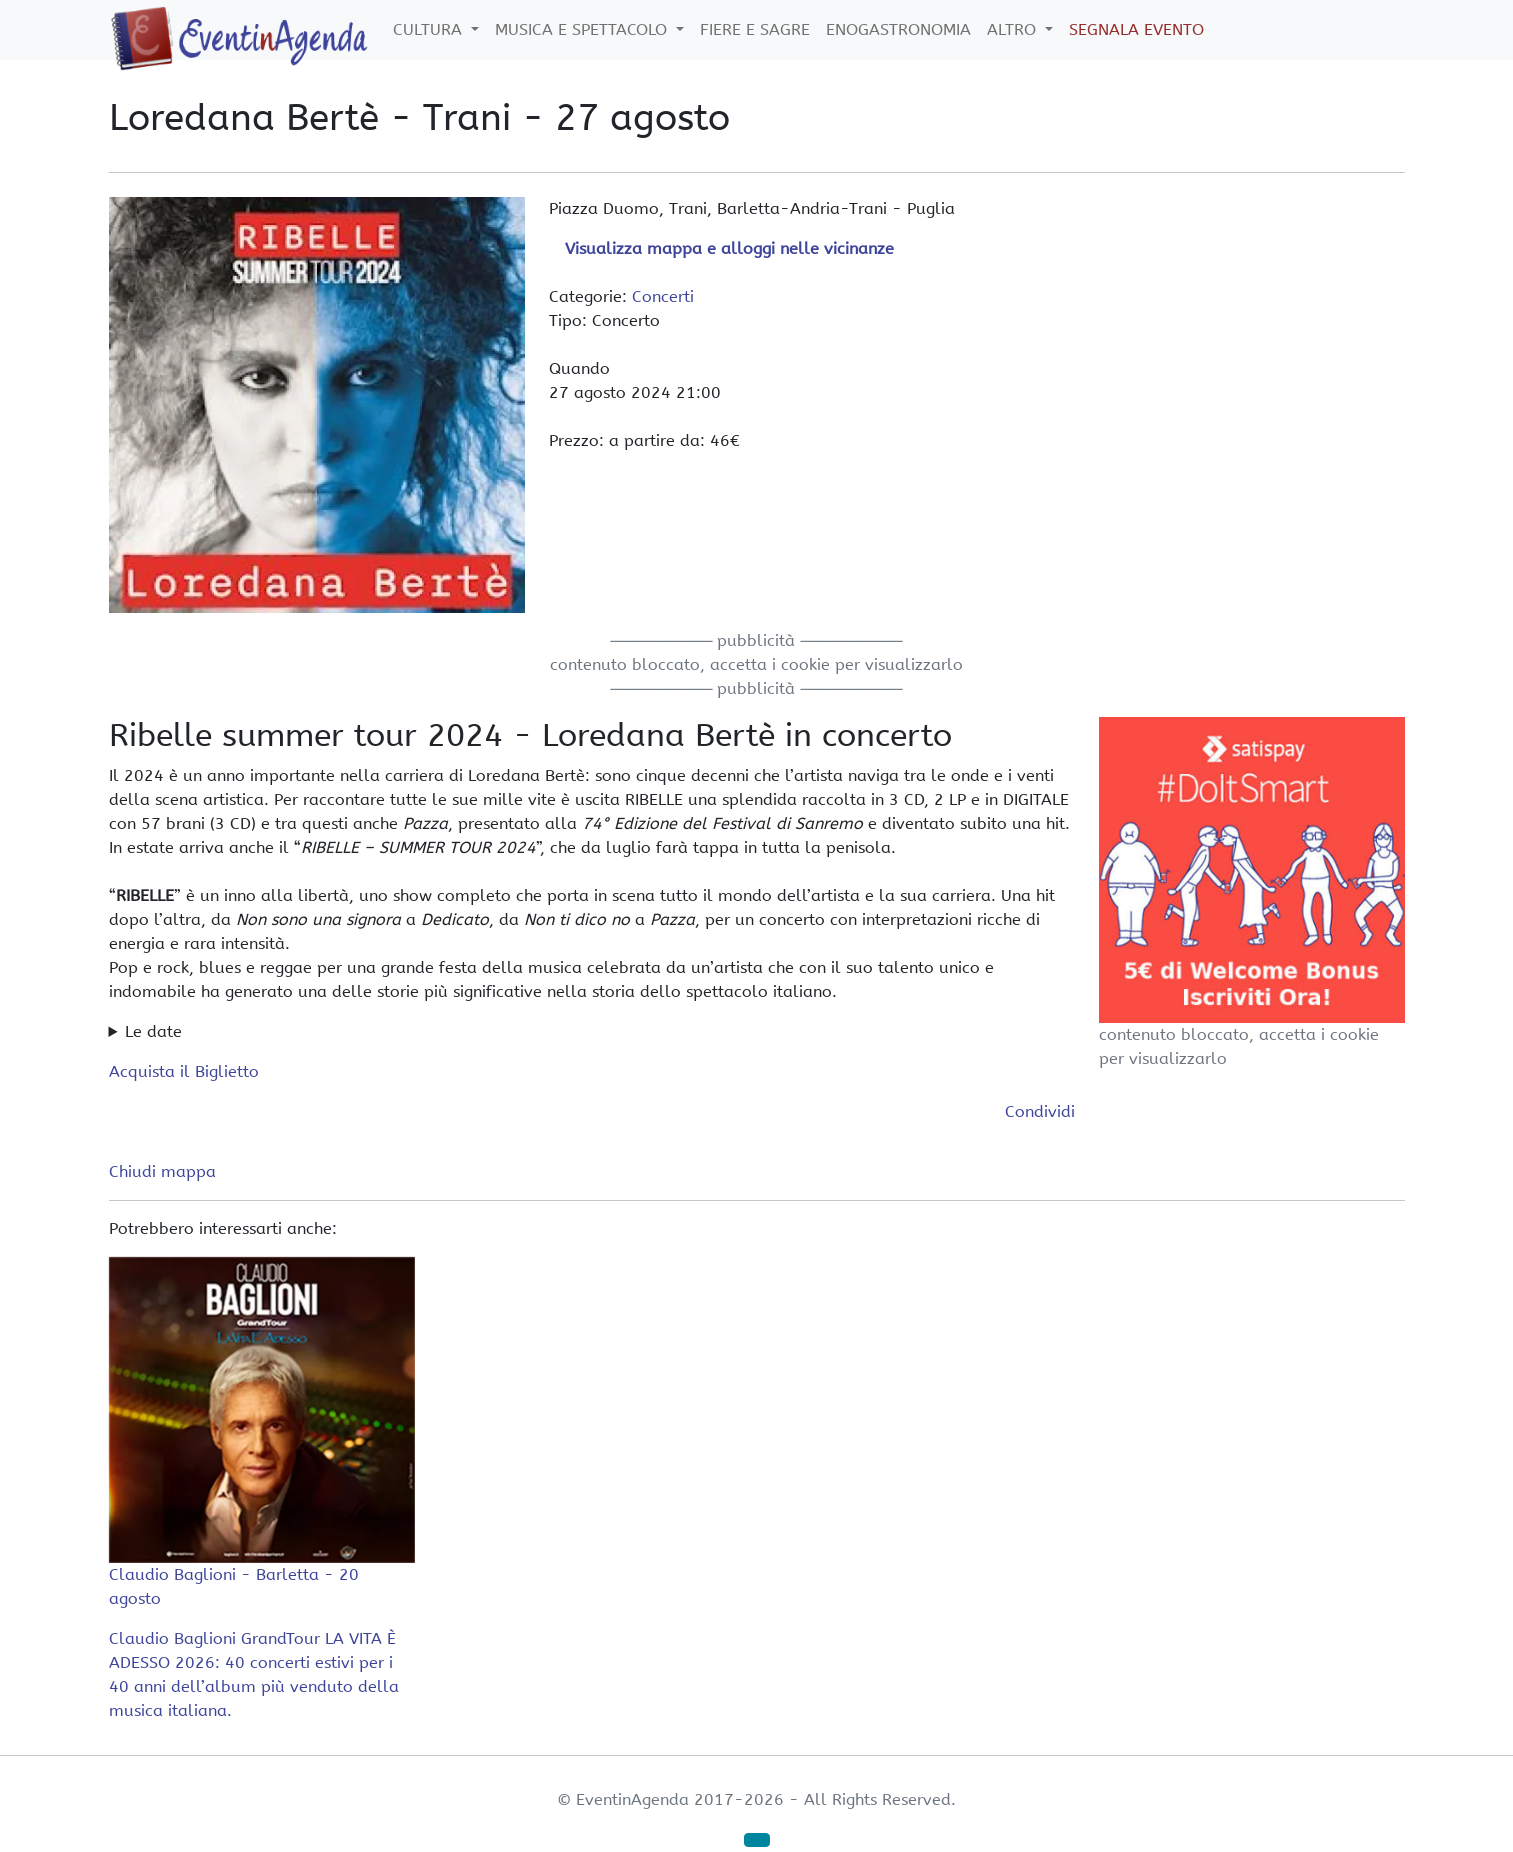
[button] (757, 1840)
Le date (153, 1031)
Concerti (663, 296)
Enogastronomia (898, 29)
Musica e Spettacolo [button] (583, 29)
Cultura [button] (430, 29)
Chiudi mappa (162, 1171)
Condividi (1040, 1111)
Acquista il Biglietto (184, 1071)
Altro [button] (1014, 29)
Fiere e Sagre (755, 29)
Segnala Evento (1136, 29)
